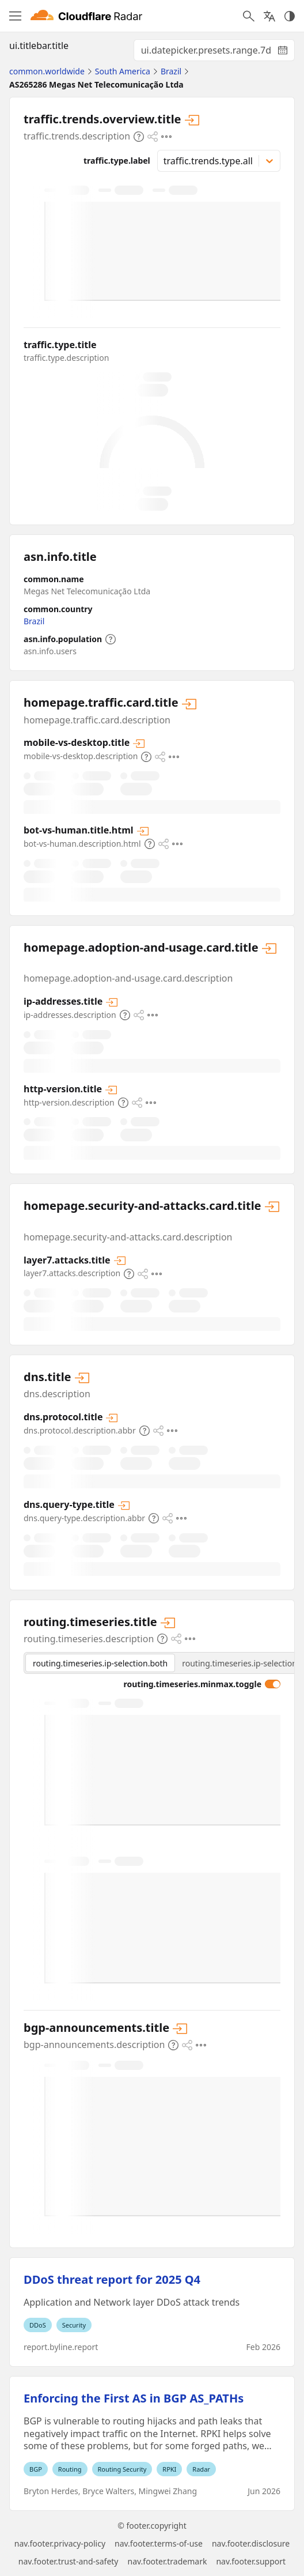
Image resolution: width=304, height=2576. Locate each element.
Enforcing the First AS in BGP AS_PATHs (134, 2398)
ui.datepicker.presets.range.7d (218, 52)
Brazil (34, 621)
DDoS (37, 2325)
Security (74, 2325)
